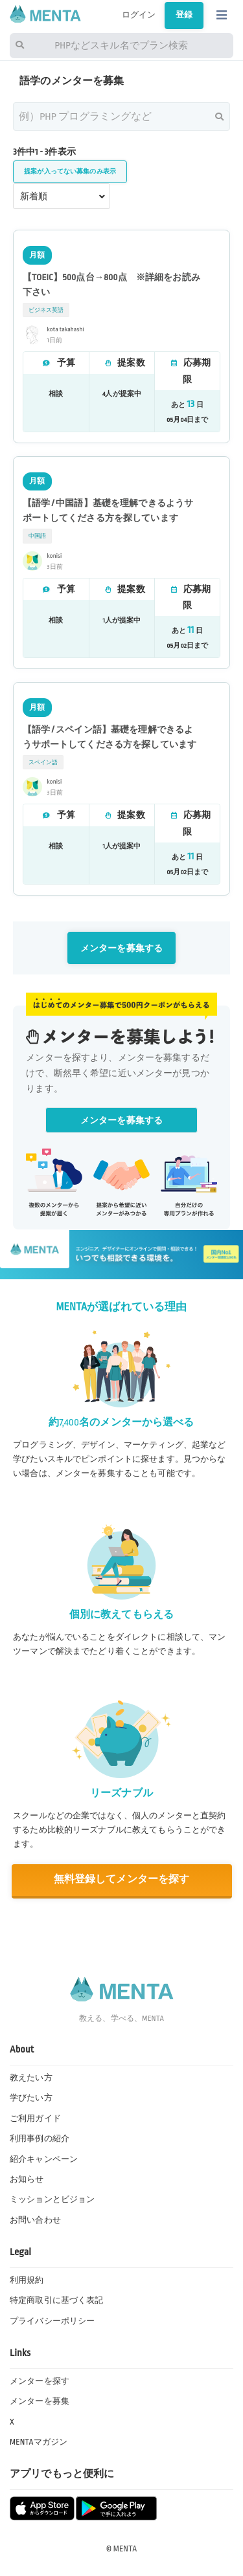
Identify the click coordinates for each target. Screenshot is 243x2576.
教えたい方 (31, 2077)
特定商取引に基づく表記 (56, 2300)
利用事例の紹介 (39, 2138)
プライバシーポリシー (52, 2321)
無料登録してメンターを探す (122, 1879)
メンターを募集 (39, 2401)
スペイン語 (43, 762)
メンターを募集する (121, 948)
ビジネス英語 (46, 310)
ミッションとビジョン (52, 2199)
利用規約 (27, 2280)
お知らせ (27, 2179)
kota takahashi (65, 329)
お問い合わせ (35, 2220)
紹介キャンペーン (44, 2159)
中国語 (37, 536)
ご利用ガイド (35, 2118)
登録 (184, 14)
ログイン (139, 14)
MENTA (125, 2548)
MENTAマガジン (38, 2442)
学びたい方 (31, 2097)
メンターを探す (39, 2381)
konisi (54, 556)
